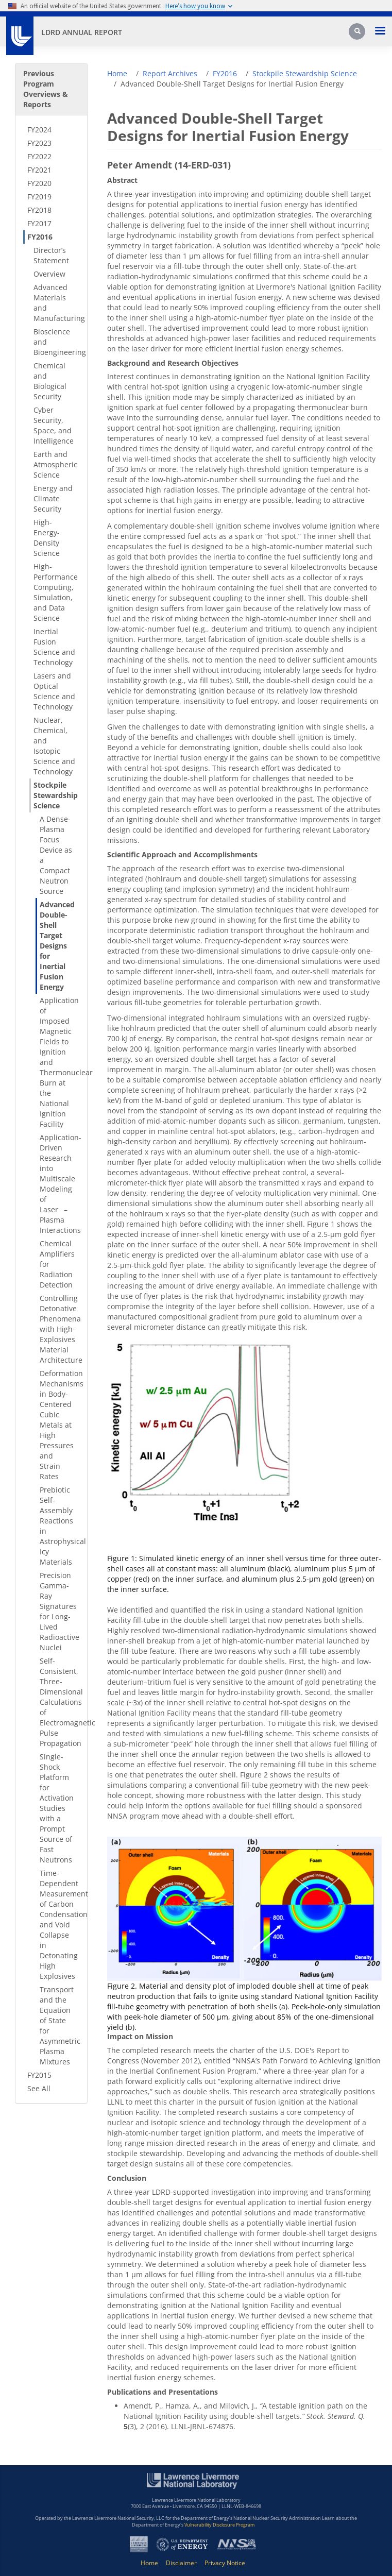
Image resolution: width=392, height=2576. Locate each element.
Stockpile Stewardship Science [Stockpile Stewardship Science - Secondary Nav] (55, 795)
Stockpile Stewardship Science (304, 73)
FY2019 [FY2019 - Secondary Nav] (39, 196)
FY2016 (225, 73)
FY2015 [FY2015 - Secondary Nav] (39, 2075)
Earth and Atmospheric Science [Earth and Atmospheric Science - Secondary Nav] (55, 464)
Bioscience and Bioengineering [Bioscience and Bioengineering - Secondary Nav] (56, 342)
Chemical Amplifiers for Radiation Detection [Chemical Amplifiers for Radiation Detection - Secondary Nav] (57, 1264)
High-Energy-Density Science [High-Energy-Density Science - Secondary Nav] (46, 537)
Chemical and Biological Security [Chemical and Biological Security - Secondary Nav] (49, 381)
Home (117, 73)
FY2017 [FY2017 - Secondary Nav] (39, 223)
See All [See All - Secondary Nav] (38, 2088)
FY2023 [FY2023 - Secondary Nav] (39, 143)
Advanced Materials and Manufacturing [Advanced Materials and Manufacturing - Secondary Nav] (56, 302)
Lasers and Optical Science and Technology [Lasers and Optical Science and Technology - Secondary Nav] (54, 691)
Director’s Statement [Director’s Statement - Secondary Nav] (51, 255)
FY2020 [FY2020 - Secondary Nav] (39, 183)
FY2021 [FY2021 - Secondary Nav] (39, 170)
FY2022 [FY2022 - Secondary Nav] (39, 156)
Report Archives (170, 73)
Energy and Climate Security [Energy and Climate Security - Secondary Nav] (53, 498)
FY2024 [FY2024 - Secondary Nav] (39, 129)
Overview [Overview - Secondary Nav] (49, 274)
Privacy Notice (224, 2562)
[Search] (358, 35)
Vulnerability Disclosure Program (219, 2524)
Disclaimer (181, 2562)
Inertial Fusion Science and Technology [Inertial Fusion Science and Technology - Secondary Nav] (54, 646)
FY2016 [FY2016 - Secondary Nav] (40, 237)
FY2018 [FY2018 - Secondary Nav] (39, 210)
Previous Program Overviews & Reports (45, 89)
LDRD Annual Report (81, 32)
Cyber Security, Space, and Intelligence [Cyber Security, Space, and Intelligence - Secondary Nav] (53, 425)
